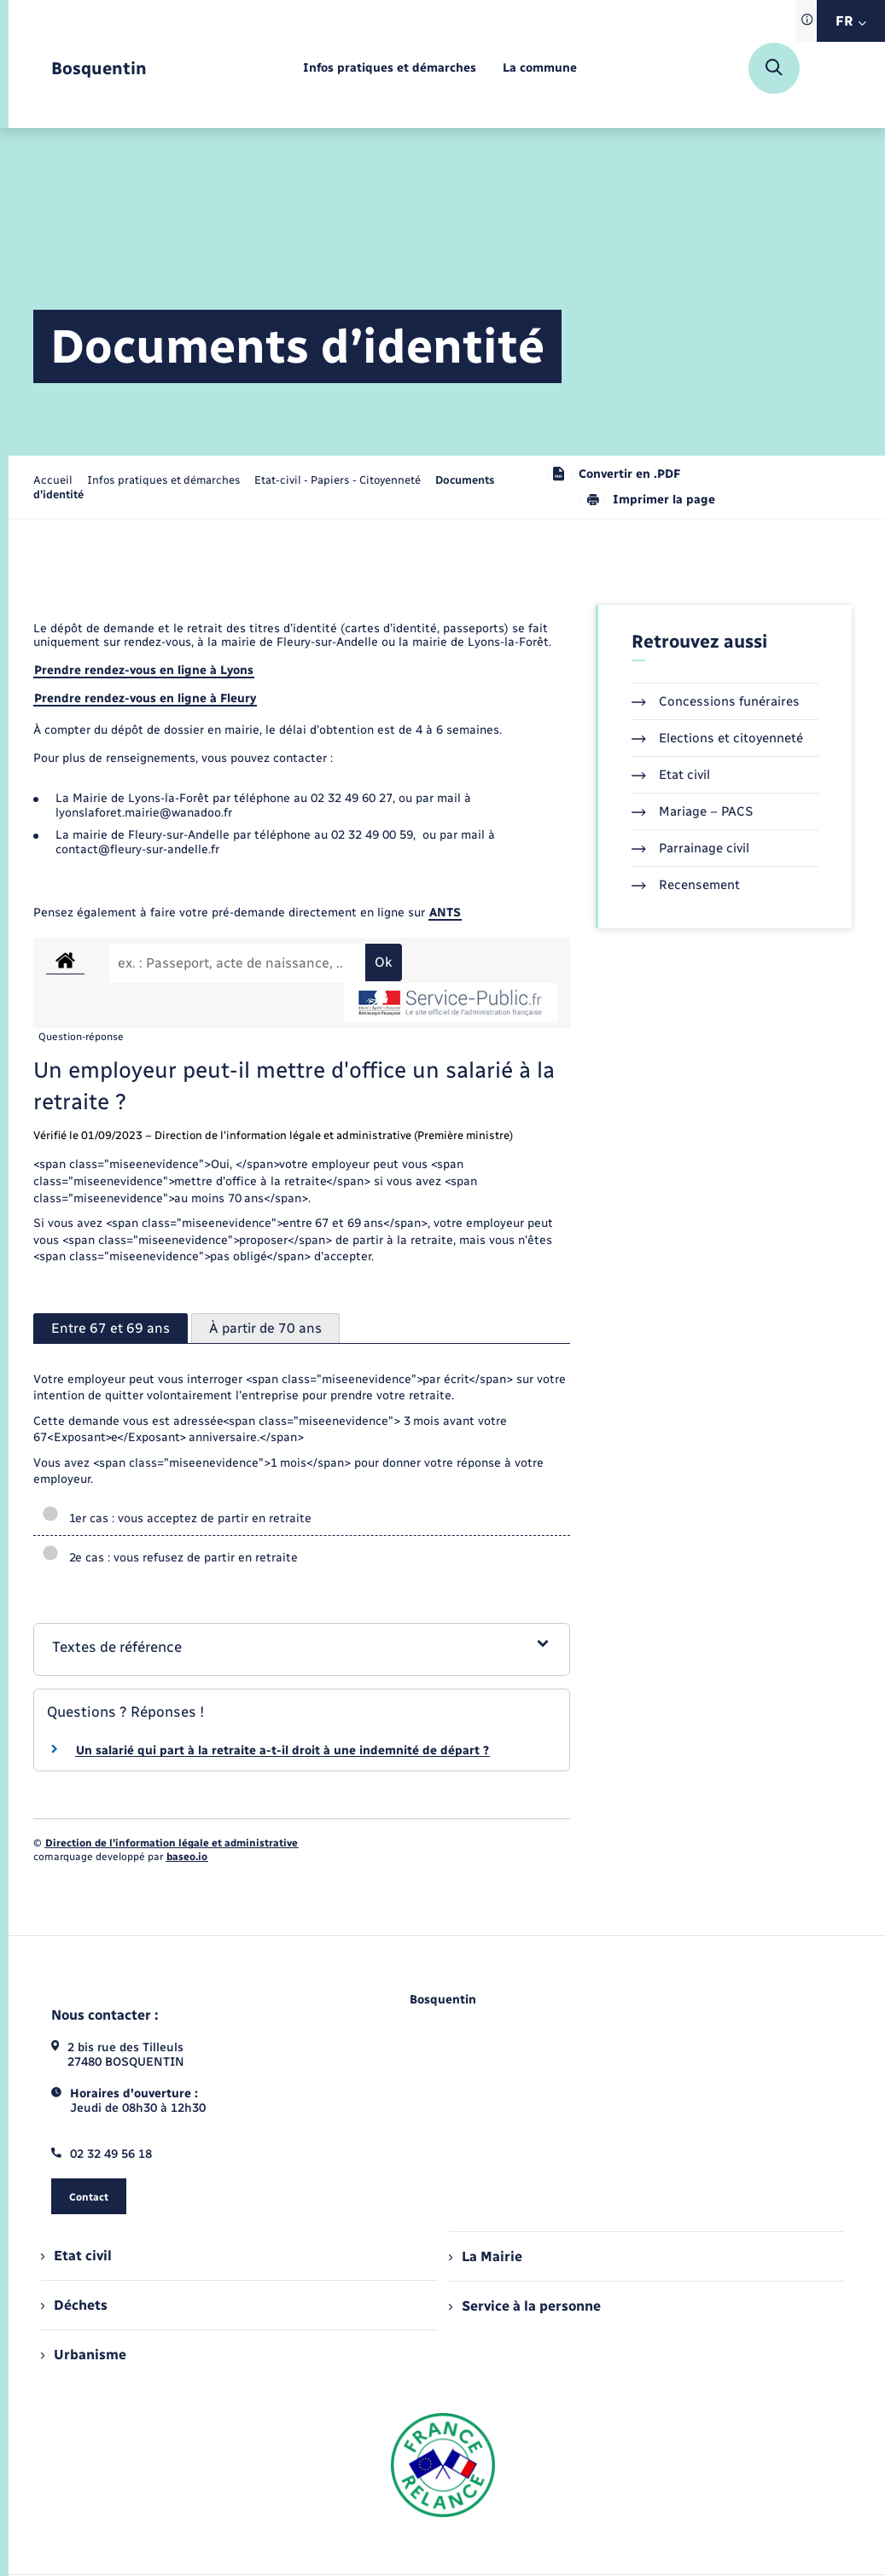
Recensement (686, 885)
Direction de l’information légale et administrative (171, 1843)
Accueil (53, 480)
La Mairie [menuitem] (485, 2256)
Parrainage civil (690, 848)
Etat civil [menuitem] (76, 2255)
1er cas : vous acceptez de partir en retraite (176, 1518)
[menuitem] (389, 69)
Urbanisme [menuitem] (83, 2354)
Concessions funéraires (716, 701)
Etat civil (671, 774)
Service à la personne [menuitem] (525, 2306)
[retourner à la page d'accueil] (99, 68)
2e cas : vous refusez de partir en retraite (170, 1557)
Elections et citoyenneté (717, 738)
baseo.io (186, 1857)
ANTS (445, 912)
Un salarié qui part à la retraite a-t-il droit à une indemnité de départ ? (282, 1750)
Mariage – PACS (692, 811)
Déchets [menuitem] (74, 2305)
